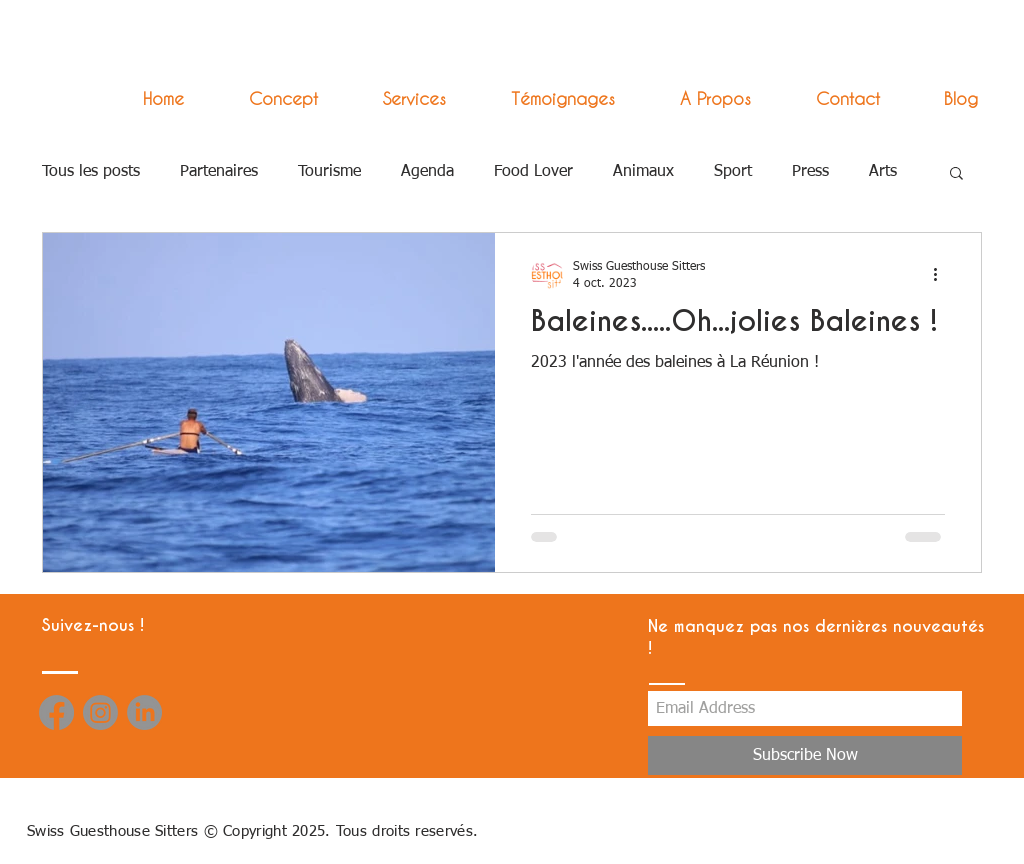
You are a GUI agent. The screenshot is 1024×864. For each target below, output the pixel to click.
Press (810, 172)
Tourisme (329, 172)
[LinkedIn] (144, 712)
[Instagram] (100, 712)
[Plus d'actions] (942, 274)
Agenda (427, 172)
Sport (733, 172)
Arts (883, 172)
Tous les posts (91, 172)
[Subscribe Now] (805, 755)
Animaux (643, 172)
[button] (397, 98)
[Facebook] (56, 712)
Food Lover (533, 172)
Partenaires (219, 172)
